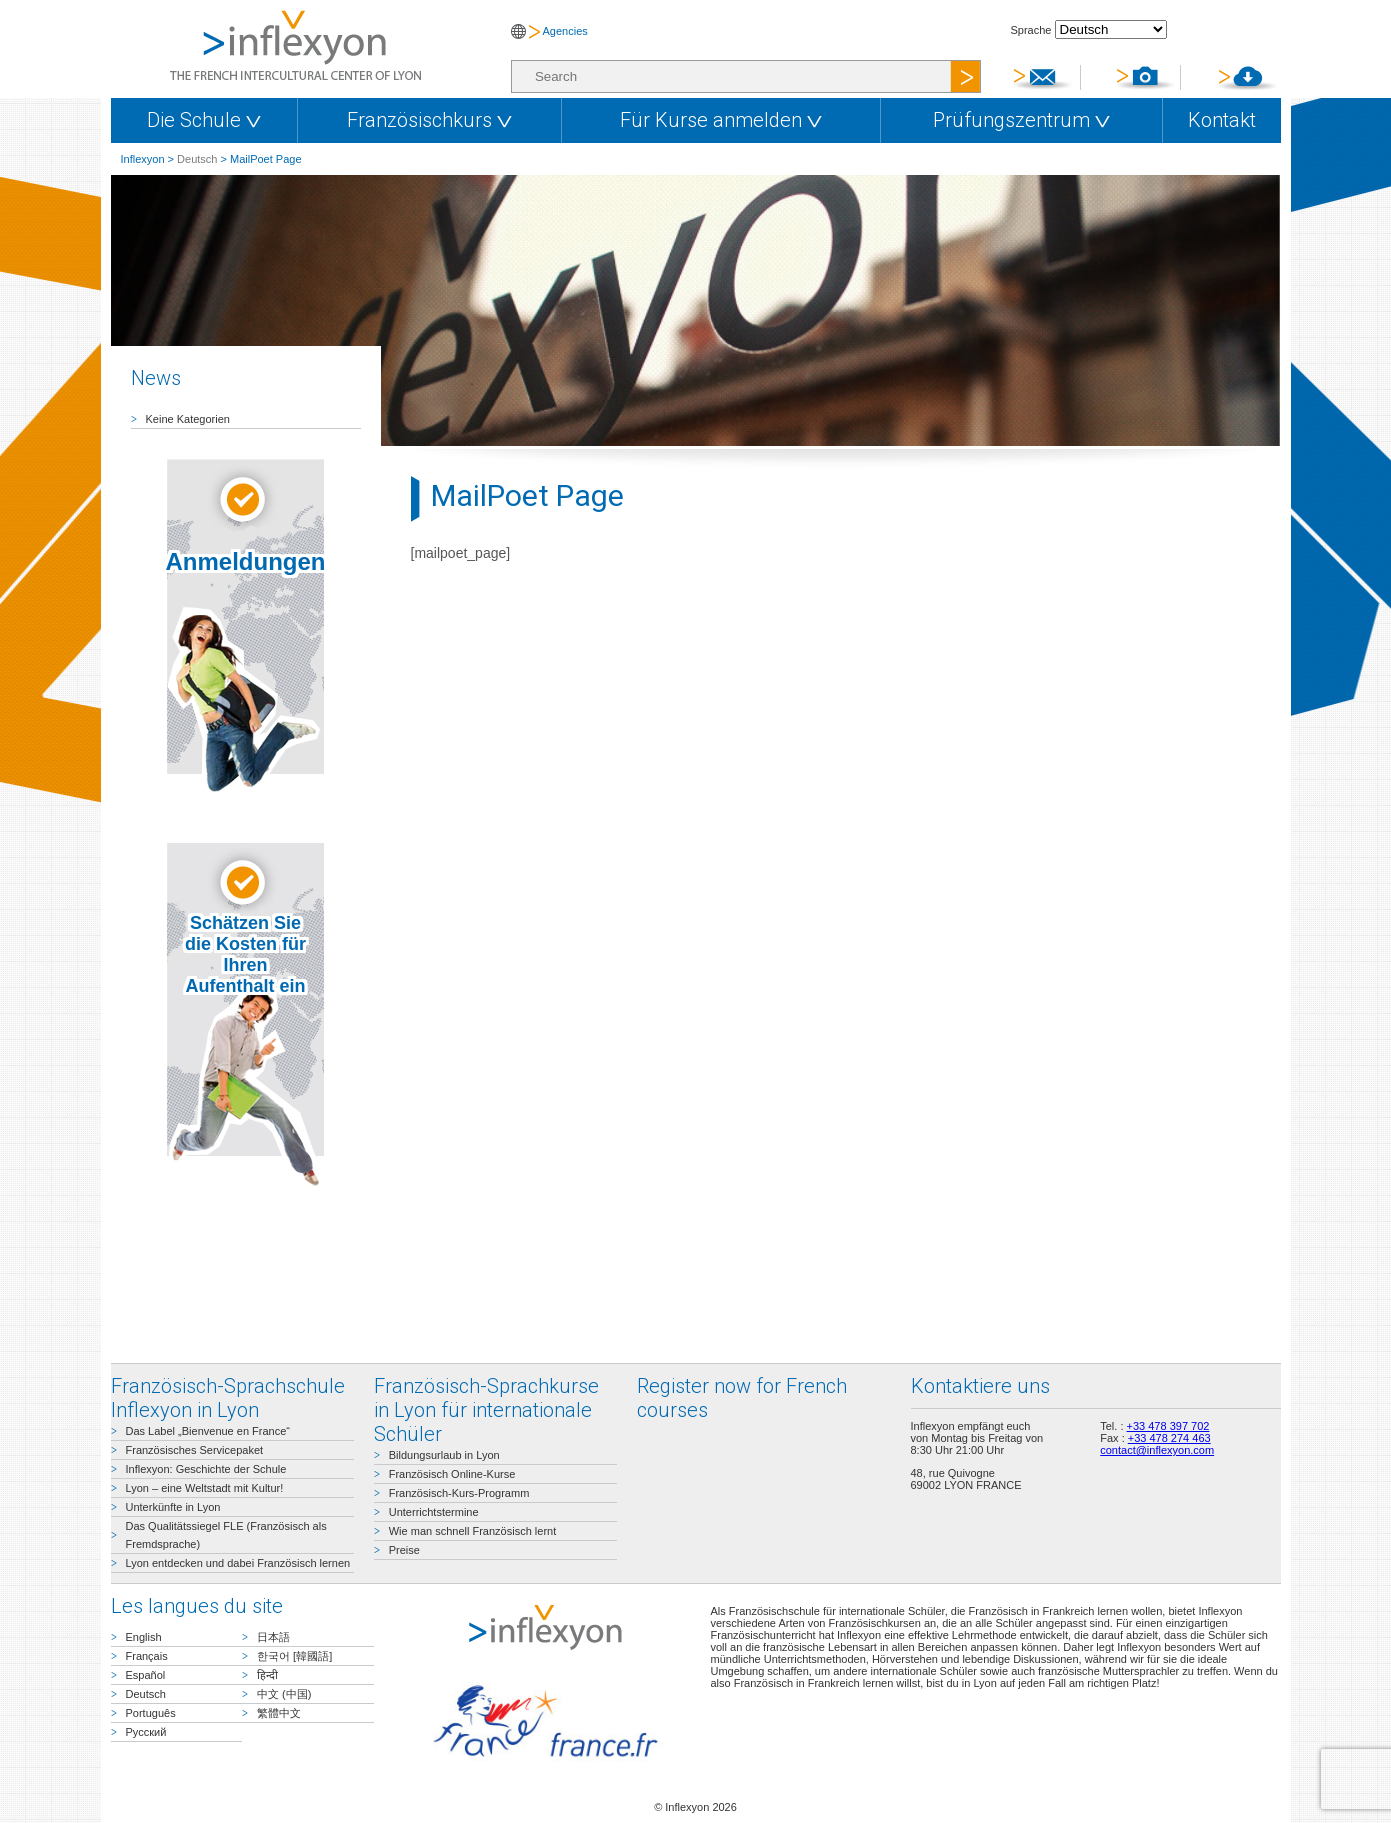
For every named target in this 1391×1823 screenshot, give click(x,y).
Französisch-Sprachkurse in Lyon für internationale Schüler (486, 1410)
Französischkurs (429, 120)
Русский (146, 1732)
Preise (404, 1550)
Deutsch (197, 159)
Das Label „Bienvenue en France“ (208, 1431)
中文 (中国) (284, 1694)
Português (151, 1713)
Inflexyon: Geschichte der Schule (206, 1469)
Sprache (1031, 30)
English (144, 1637)
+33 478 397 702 (1168, 1426)
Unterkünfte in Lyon (173, 1507)
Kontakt (1222, 120)
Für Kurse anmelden (721, 120)
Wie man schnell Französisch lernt (473, 1531)
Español (146, 1675)
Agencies (565, 31)
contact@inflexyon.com (1157, 1450)
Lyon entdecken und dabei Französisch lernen (238, 1563)
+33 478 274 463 (1169, 1438)
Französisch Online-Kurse (452, 1474)
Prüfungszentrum (1021, 120)
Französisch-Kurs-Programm (459, 1493)
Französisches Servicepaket (195, 1450)
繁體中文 (279, 1713)
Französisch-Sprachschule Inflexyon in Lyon (228, 1398)
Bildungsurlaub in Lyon (444, 1455)
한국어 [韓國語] (294, 1656)
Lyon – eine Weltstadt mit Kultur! (205, 1488)
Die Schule (204, 120)
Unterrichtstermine (434, 1512)
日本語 (273, 1637)
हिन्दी (267, 1675)
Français (147, 1656)
